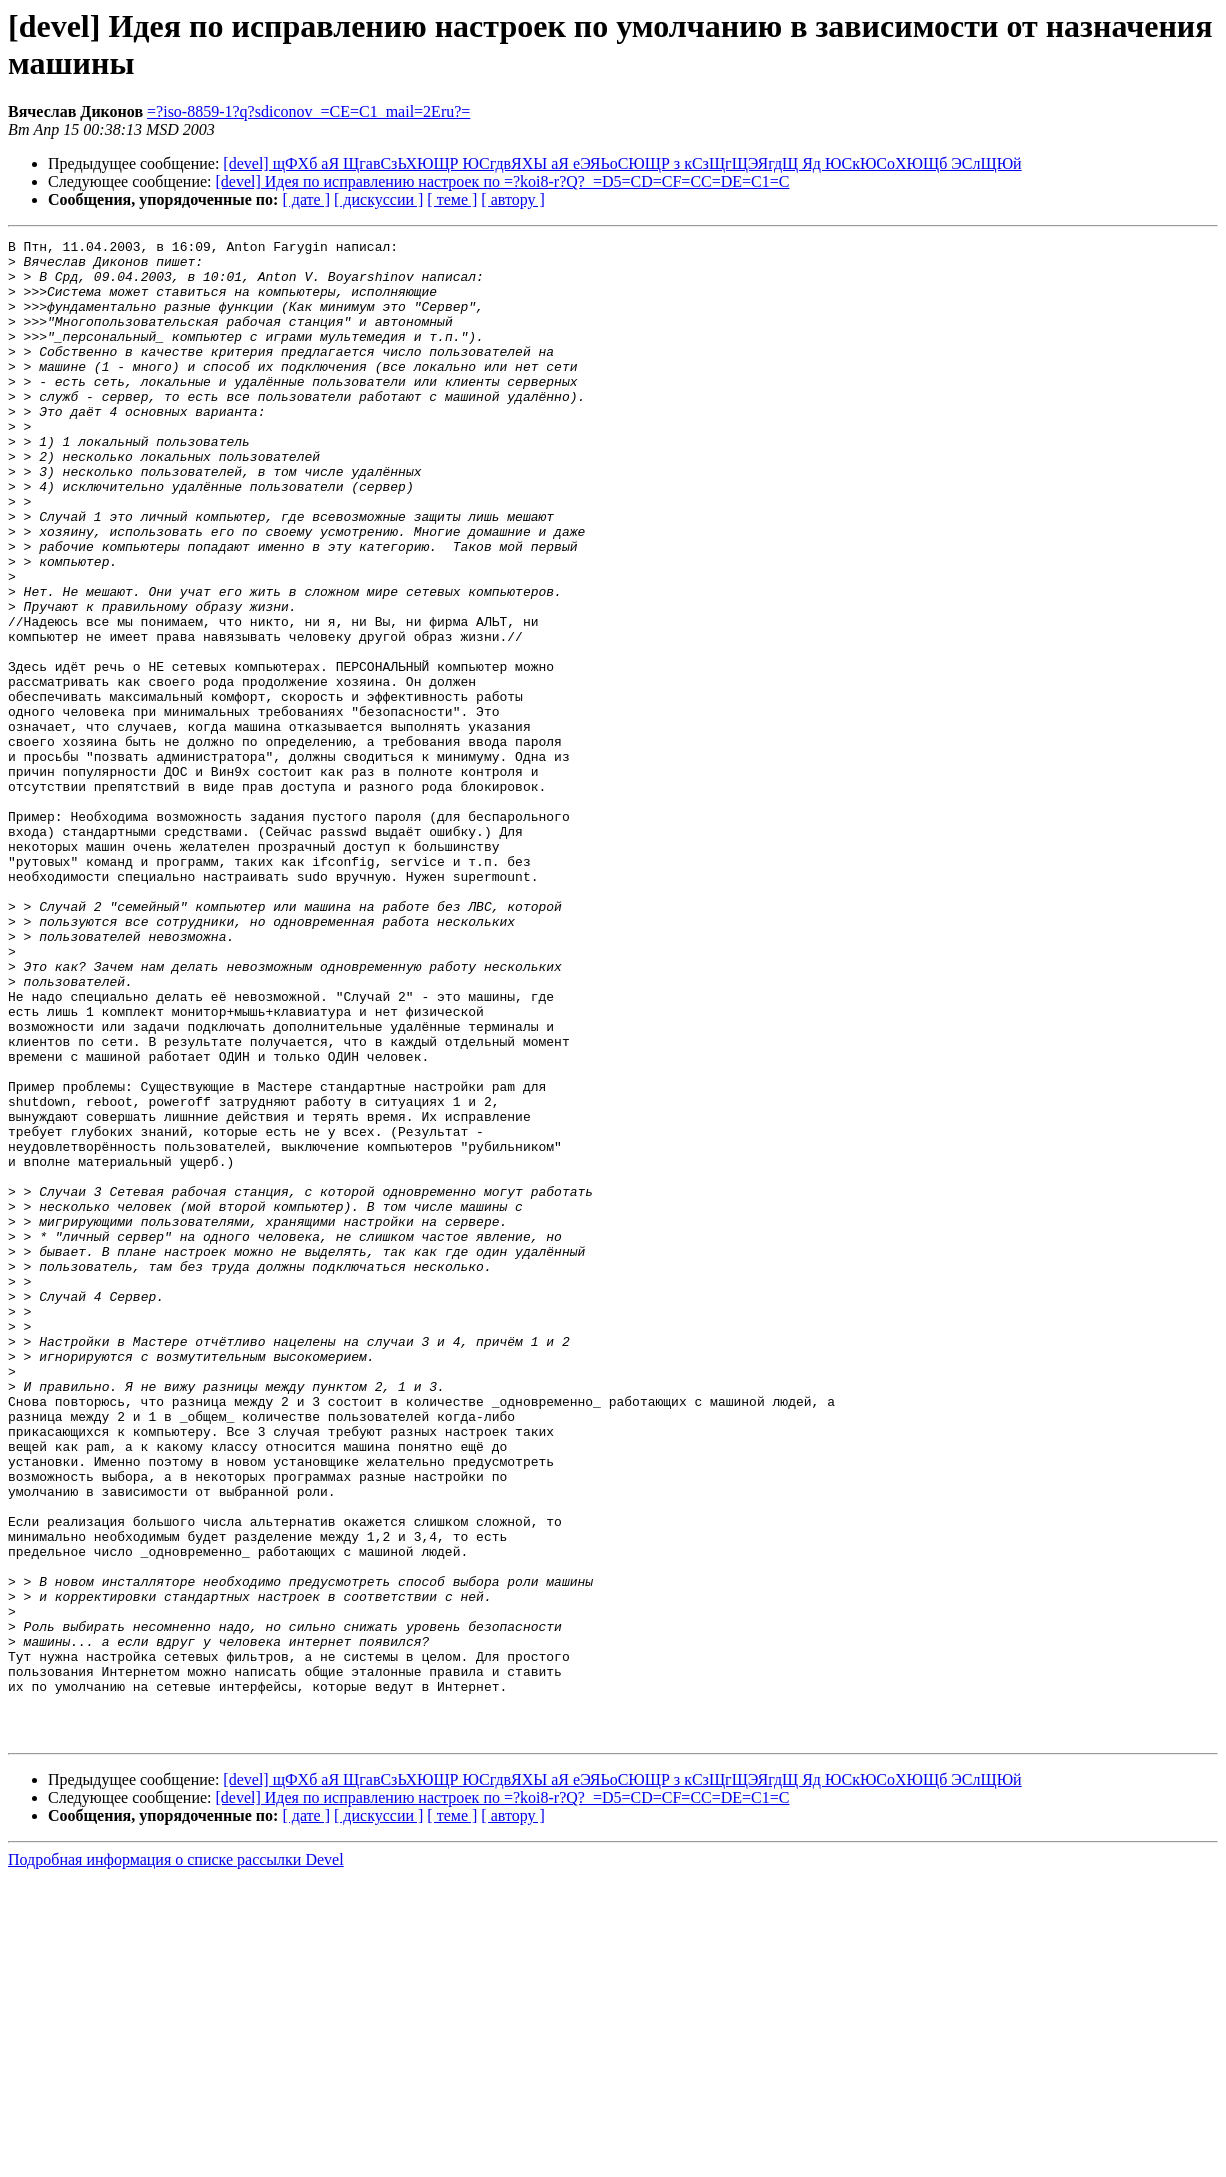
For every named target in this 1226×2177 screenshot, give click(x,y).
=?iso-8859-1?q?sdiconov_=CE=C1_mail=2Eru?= (308, 111)
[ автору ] (512, 199)
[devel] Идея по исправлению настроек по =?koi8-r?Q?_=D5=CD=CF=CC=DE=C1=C (503, 181)
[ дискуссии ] (378, 199)
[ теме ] (452, 199)
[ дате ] (306, 199)
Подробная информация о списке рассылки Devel (176, 2159)
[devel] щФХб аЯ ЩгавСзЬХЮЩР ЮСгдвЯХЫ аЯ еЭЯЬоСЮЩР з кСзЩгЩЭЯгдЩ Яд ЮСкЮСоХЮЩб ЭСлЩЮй (622, 163)
